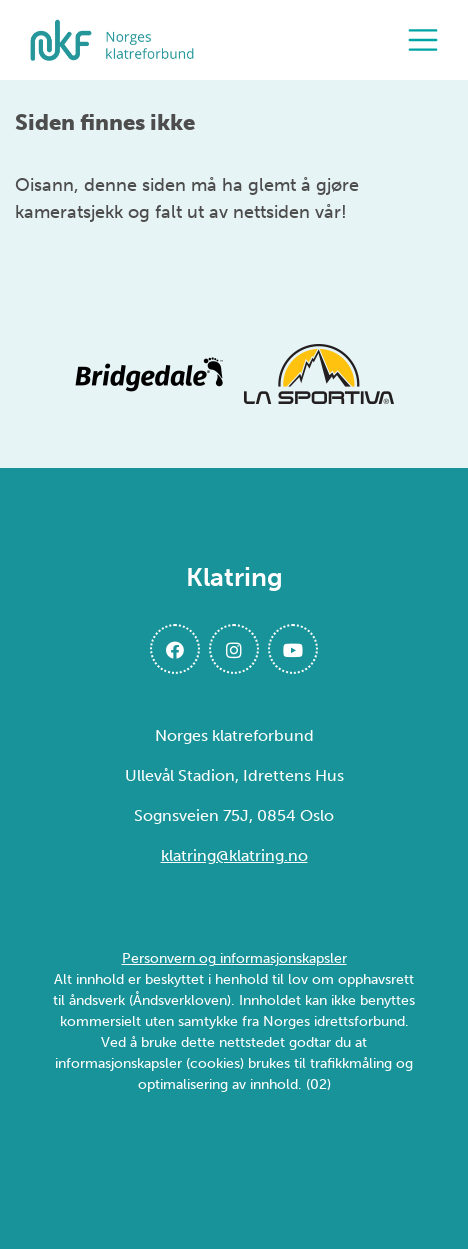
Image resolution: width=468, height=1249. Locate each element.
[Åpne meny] (428, 40)
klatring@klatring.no (234, 855)
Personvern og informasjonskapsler (234, 958)
